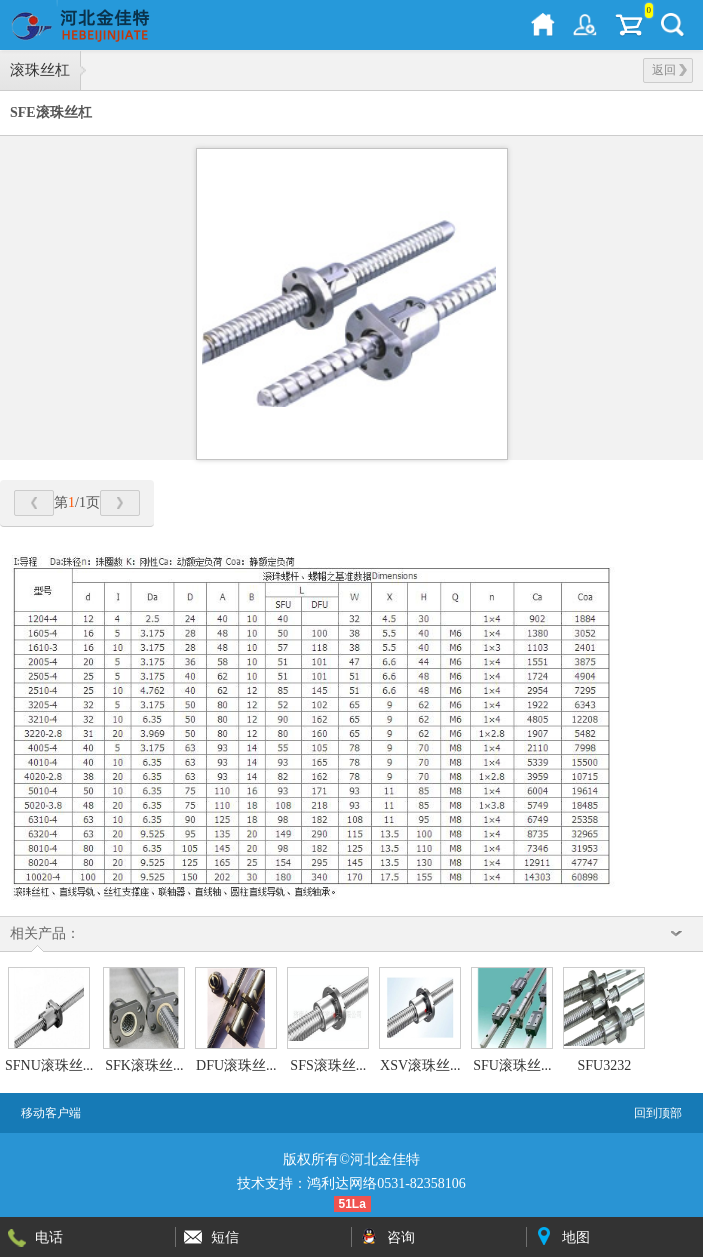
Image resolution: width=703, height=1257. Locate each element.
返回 (669, 70)
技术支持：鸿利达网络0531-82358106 (351, 1183)
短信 (225, 1237)
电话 (49, 1237)
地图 (576, 1237)
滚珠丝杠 (40, 70)
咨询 (401, 1237)
